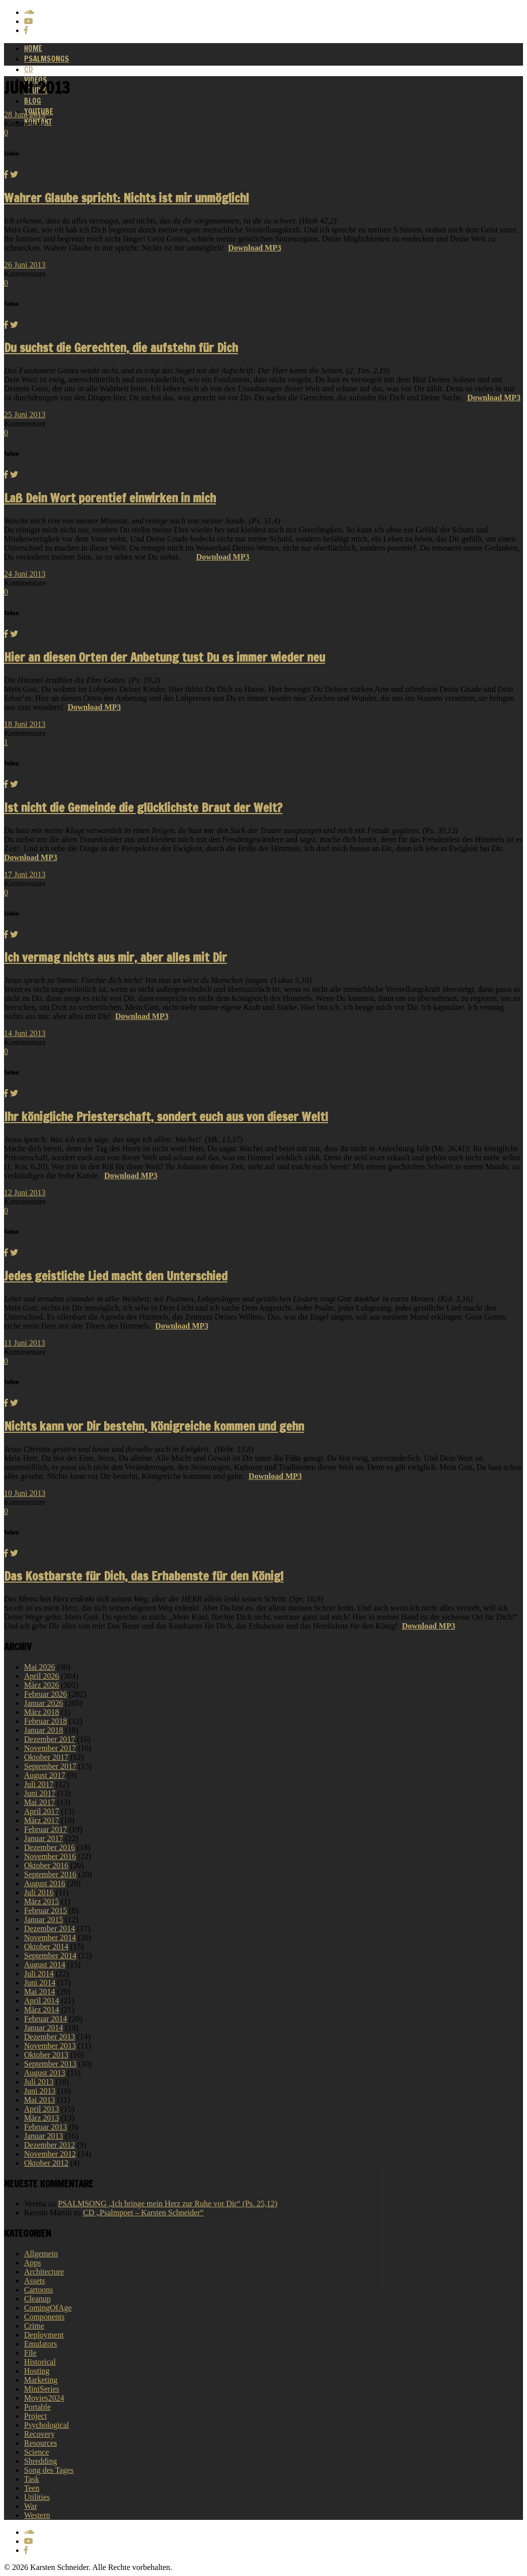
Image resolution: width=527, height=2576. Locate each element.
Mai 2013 (39, 2100)
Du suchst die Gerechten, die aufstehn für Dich (121, 347)
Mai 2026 (39, 1667)
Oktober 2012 (46, 2163)
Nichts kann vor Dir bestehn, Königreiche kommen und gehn (154, 1426)
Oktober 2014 (46, 1946)
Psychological (46, 2425)
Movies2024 (44, 2398)
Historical (40, 2362)
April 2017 (41, 1811)
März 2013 (41, 2118)
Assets (34, 2280)
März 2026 (41, 1685)
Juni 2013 (40, 2091)
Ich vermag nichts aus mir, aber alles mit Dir (115, 957)
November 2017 (50, 1748)
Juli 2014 (39, 1973)
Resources (40, 2443)
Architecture (44, 2271)
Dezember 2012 (49, 2145)
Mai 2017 (39, 1802)
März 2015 (41, 1901)
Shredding (40, 2461)
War (30, 2506)
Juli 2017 (39, 1784)
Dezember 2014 (49, 1928)
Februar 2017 (45, 1829)
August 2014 (44, 1964)
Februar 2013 (45, 2127)
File (30, 2353)
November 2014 (50, 1937)
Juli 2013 (39, 2082)
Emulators (40, 2344)
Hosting (37, 2371)
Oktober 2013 (46, 2054)
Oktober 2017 (46, 1757)
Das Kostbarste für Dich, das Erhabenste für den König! (144, 1576)
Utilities (37, 2497)
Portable (37, 2407)
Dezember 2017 (49, 1739)
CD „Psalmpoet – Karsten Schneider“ (143, 2212)
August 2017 (44, 1775)
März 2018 (41, 1712)
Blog (32, 101)
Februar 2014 (45, 2018)
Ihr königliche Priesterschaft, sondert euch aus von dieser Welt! (166, 1116)
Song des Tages (49, 2470)
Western (37, 2515)
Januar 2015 (43, 1919)
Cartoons (38, 2289)
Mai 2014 (39, 1991)
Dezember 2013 (49, 2036)
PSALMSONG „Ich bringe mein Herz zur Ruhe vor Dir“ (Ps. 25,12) (168, 2203)
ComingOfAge (48, 2307)
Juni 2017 (40, 1793)
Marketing (41, 2380)
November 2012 (50, 2154)
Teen (32, 2488)
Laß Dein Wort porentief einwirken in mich (110, 497)
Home (33, 48)
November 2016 (50, 1856)
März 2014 (41, 2009)
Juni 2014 (40, 1982)
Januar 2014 (43, 2027)
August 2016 (44, 1883)
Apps (32, 2262)
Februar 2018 (45, 1721)
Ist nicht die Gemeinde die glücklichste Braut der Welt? (143, 807)
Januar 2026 (43, 1703)
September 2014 (50, 1955)
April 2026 (41, 1676)
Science (36, 2452)
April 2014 (41, 2000)
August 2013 (44, 2073)
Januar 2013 (43, 2136)
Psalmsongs (46, 59)
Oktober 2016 (46, 1865)
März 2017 (41, 1820)
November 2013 (50, 2045)
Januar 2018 (43, 1730)
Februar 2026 (45, 1694)
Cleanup (37, 2298)
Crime (34, 2326)
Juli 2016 (39, 1892)
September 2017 (50, 1766)
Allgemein (41, 2253)
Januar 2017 (43, 1838)
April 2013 (41, 2109)
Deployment (44, 2335)
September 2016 (50, 1874)
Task (31, 2479)
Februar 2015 (45, 1910)
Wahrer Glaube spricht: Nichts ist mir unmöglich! (126, 197)
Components (44, 2316)
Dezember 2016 (49, 1847)
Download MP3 (254, 247)
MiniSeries (41, 2389)
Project (35, 2416)
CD (28, 69)
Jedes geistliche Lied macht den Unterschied (115, 1275)
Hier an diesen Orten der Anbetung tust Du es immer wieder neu (164, 657)
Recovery (39, 2434)
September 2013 (50, 2063)
